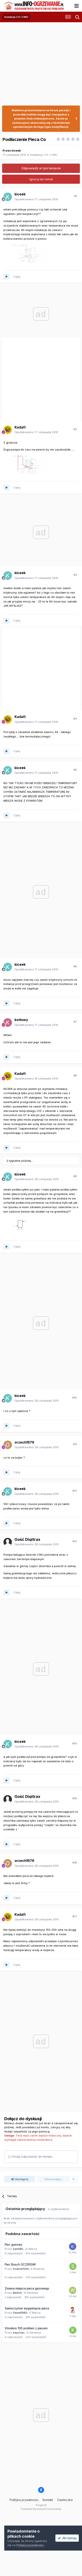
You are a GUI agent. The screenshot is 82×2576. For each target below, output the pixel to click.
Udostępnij (19, 2179)
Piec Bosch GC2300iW (20, 2264)
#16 (74, 1862)
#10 (74, 1397)
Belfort (17, 2292)
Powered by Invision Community (41, 2509)
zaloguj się (57, 2127)
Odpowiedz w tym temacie (41, 168)
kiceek (16, 150)
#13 (74, 1541)
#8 (75, 1075)
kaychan (18, 2332)
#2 (75, 429)
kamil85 (18, 2249)
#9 (75, 1176)
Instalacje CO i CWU (43, 154)
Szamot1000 (21, 2268)
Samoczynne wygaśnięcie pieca (27, 2308)
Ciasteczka (65, 2500)
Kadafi (20, 427)
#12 (74, 1490)
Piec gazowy (13, 2244)
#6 (75, 966)
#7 (75, 1021)
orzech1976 (24, 1442)
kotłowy (21, 1020)
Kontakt (48, 2500)
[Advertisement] (40, 62)
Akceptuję (67, 2538)
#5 (75, 769)
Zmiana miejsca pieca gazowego (27, 2288)
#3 (75, 574)
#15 (74, 1798)
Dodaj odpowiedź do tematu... (31, 2156)
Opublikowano (36, 199)
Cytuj (16, 276)
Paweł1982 (20, 2312)
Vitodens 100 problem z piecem (26, 2328)
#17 (74, 1916)
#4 (75, 718)
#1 (75, 196)
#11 (75, 1444)
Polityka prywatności (24, 2500)
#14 (74, 1743)
